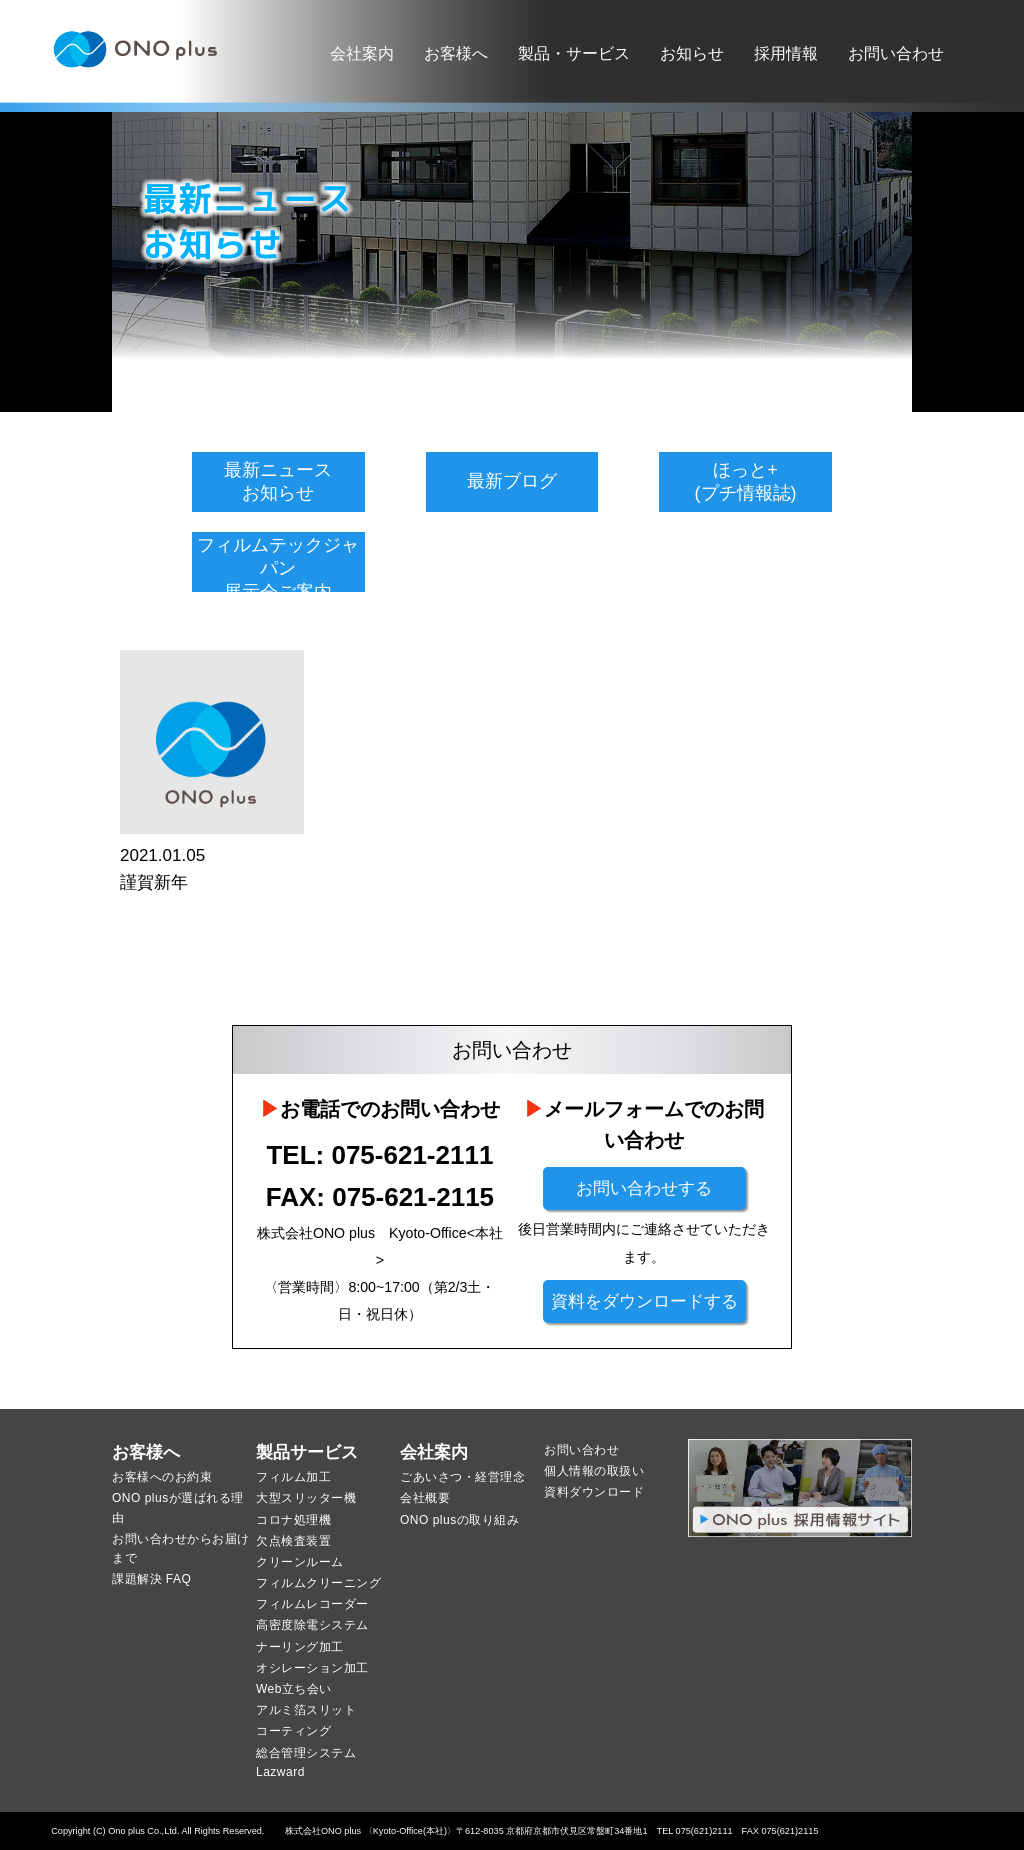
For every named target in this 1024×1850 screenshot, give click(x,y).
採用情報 (786, 53)
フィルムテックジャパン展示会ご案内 (278, 569)
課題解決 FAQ (151, 1579)
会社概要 (425, 1498)
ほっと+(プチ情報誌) (746, 481)
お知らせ (692, 53)
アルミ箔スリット (306, 1710)
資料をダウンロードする (644, 1301)
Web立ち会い (294, 1689)
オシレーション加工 (312, 1668)
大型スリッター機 (306, 1498)
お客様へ (456, 53)
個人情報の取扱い (594, 1471)
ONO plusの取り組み (459, 1520)
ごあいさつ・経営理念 (462, 1477)
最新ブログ (512, 481)
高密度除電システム (312, 1625)
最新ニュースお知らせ (278, 481)
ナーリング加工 (300, 1647)
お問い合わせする (644, 1188)
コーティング (293, 1731)
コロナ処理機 (293, 1520)
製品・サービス (574, 53)
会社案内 (362, 53)
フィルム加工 (293, 1477)
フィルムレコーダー (312, 1604)
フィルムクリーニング (318, 1583)
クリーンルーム (300, 1562)
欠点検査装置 (293, 1541)
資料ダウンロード (594, 1492)
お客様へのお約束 (162, 1477)
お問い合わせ (896, 53)
